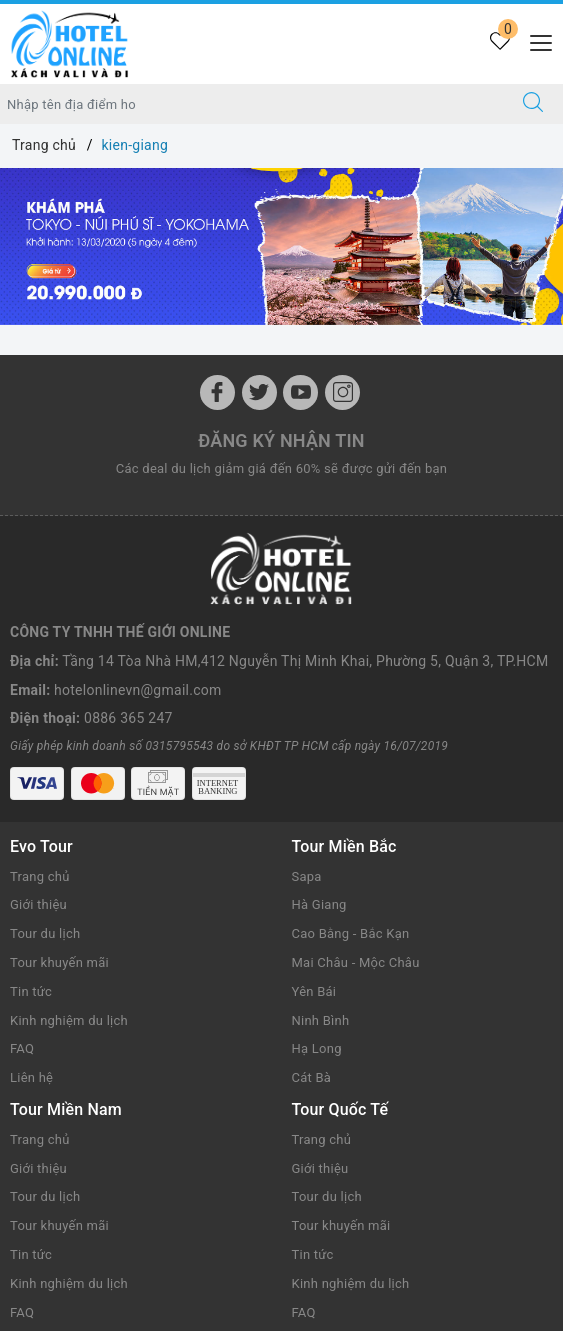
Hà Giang (319, 904)
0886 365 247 (128, 718)
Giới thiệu (38, 904)
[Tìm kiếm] (533, 104)
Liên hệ (31, 1077)
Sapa (307, 876)
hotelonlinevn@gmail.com (137, 690)
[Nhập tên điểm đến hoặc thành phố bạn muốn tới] (252, 104)
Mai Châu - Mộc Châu (356, 962)
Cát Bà (312, 1077)
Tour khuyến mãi (59, 962)
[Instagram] (342, 392)
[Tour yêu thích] (499, 42)
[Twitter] (259, 392)
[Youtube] (300, 392)
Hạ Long (317, 1048)
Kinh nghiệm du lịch (69, 1020)
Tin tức (31, 991)
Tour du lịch (45, 933)
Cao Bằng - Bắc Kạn (351, 933)
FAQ (22, 1048)
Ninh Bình (321, 1020)
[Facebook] (217, 392)
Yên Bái (314, 991)
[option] (281, 246)
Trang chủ (40, 876)
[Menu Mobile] (535, 40)
